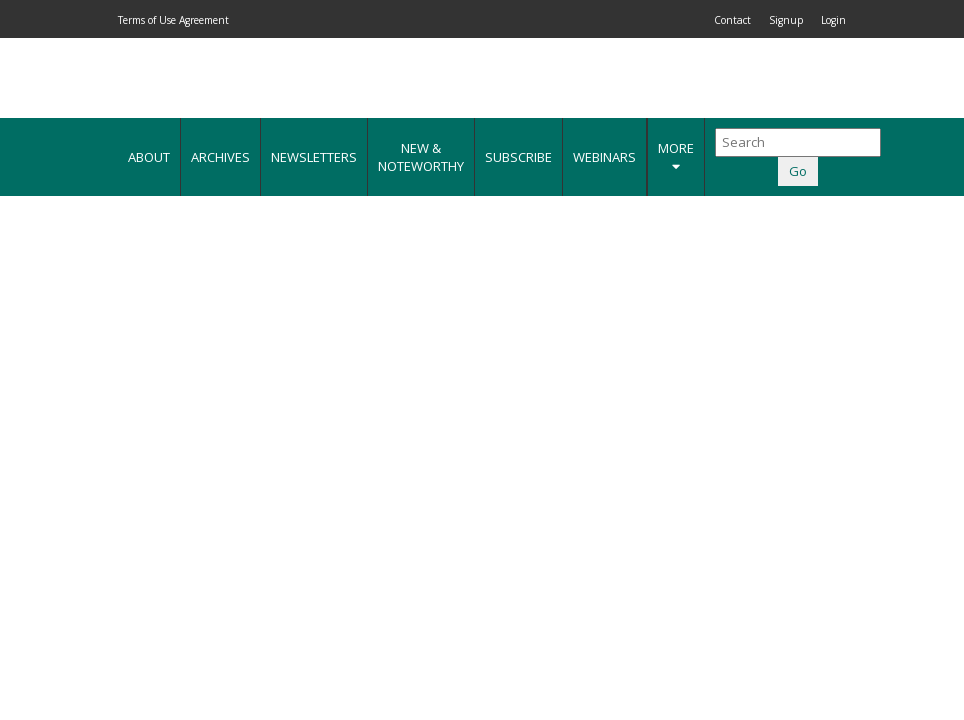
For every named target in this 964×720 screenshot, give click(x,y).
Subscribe (518, 157)
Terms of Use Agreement (173, 20)
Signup (786, 20)
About (149, 157)
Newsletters (314, 157)
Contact (732, 20)
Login (833, 20)
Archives (220, 157)
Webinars (604, 157)
